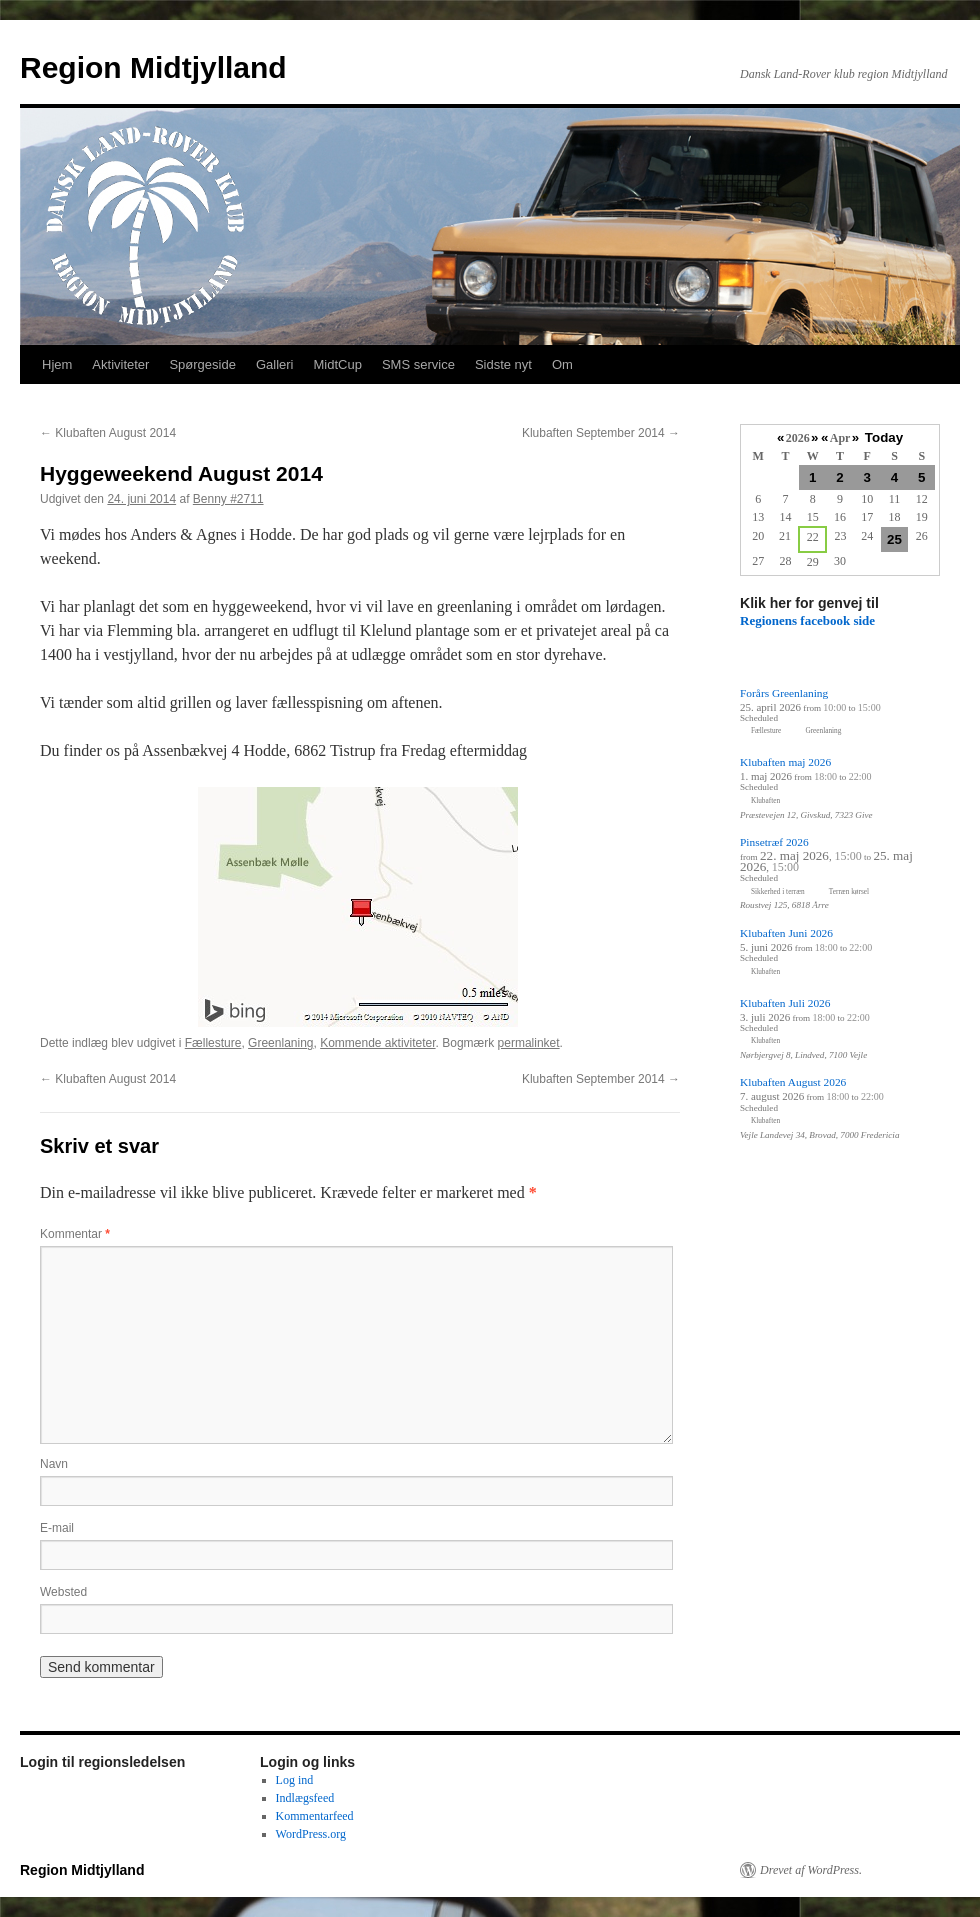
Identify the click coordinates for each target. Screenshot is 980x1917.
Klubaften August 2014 (108, 433)
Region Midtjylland (153, 67)
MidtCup (337, 364)
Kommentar (75, 1234)
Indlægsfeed (305, 1798)
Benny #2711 (228, 499)
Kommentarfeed (315, 1816)
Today (884, 437)
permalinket (529, 1043)
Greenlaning (280, 1043)
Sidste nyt (503, 364)
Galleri (275, 364)
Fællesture (213, 1043)
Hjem (57, 364)
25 (894, 539)
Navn (54, 1464)
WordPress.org (311, 1834)
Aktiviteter (120, 364)
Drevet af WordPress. (811, 1870)
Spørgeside (202, 364)
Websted (63, 1592)
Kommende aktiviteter (377, 1043)
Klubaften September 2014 (601, 433)
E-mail (57, 1528)
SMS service (418, 364)
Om (562, 364)
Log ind (295, 1780)
